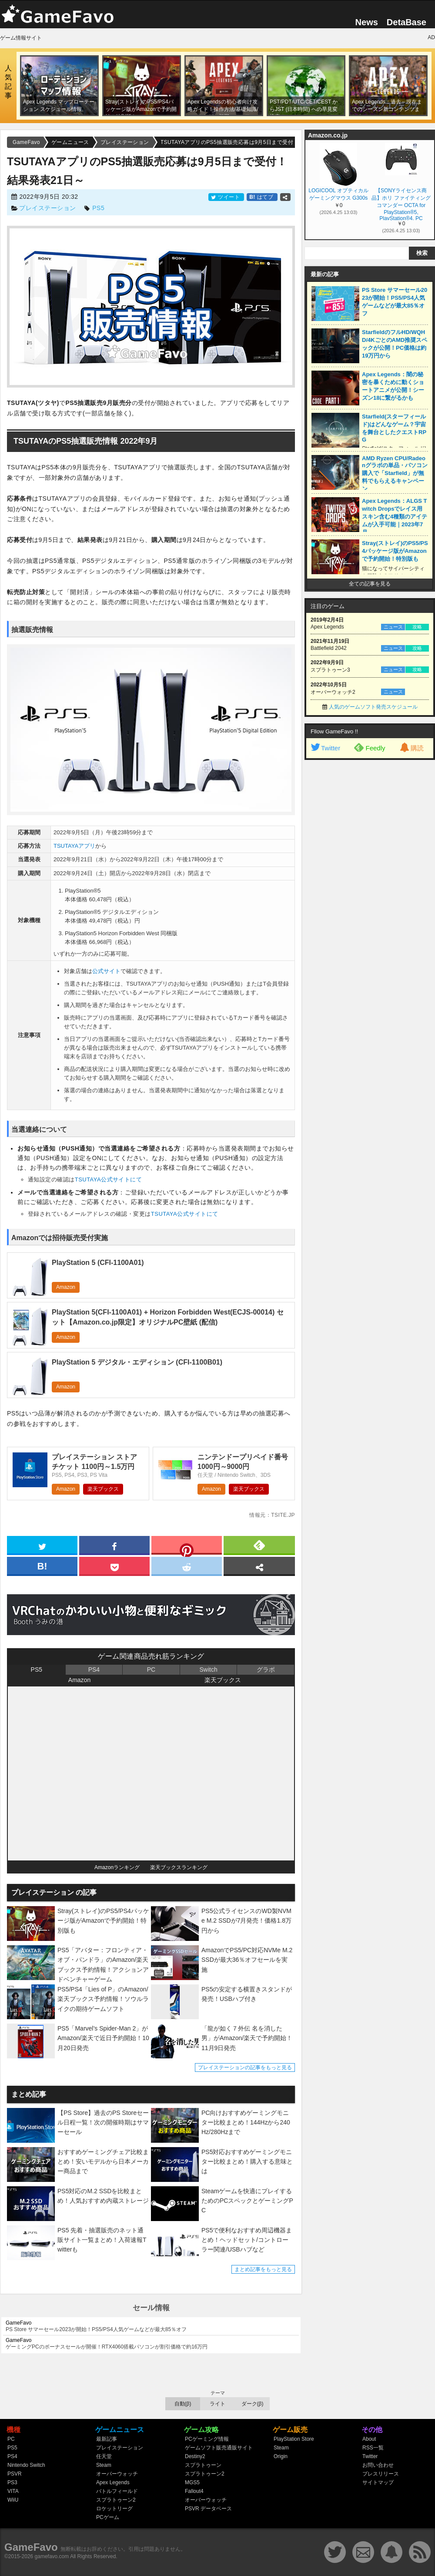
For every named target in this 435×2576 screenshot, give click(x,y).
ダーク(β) (252, 2404)
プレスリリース (380, 2474)
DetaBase (406, 22)
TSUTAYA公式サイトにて (108, 1179)
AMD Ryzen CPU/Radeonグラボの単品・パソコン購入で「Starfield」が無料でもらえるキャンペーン (395, 473)
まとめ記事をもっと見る (263, 2269)
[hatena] (42, 1565)
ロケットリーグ (114, 2509)
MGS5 (192, 2482)
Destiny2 (195, 2456)
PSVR (14, 2474)
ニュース (393, 626)
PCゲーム (107, 2517)
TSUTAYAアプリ (74, 846)
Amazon (65, 1287)
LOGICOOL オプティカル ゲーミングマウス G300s (338, 194)
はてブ (262, 197)
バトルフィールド (117, 2491)
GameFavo (31, 2547)
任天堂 (104, 2456)
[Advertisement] (369, 896)
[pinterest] (186, 1547)
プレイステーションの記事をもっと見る (245, 2067)
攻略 (417, 626)
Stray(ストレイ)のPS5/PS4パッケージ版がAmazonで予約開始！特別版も (395, 551)
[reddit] (186, 1565)
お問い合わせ (378, 2465)
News (366, 22)
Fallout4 (194, 2491)
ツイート (226, 197)
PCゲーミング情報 (207, 2439)
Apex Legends (113, 2482)
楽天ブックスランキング (178, 1867)
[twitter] (42, 1544)
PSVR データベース (208, 2509)
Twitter (325, 748)
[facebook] (114, 1544)
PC (151, 1669)
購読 (411, 748)
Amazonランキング (117, 1867)
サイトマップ (378, 2482)
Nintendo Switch (26, 2465)
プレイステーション (47, 207)
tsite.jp (283, 1515)
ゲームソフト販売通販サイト (219, 2448)
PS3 (12, 2482)
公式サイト (106, 971)
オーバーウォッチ (117, 2474)
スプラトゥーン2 (116, 2500)
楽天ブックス (103, 1489)
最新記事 (106, 2439)
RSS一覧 (373, 2448)
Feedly (369, 747)
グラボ (266, 1669)
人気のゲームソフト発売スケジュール (373, 707)
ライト (217, 2404)
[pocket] (114, 1565)
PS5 (98, 207)
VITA (13, 2491)
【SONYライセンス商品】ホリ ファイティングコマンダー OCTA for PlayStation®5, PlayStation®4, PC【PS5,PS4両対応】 (400, 203)
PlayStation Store (294, 2439)
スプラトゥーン (203, 2465)
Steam (103, 2465)
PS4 (94, 1669)
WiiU (12, 2500)
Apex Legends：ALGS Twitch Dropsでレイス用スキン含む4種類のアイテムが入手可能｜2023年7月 (394, 516)
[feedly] (259, 1544)
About (369, 2439)
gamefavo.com (52, 2556)
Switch (208, 1669)
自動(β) (182, 2404)
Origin (281, 2456)
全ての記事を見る (370, 584)
